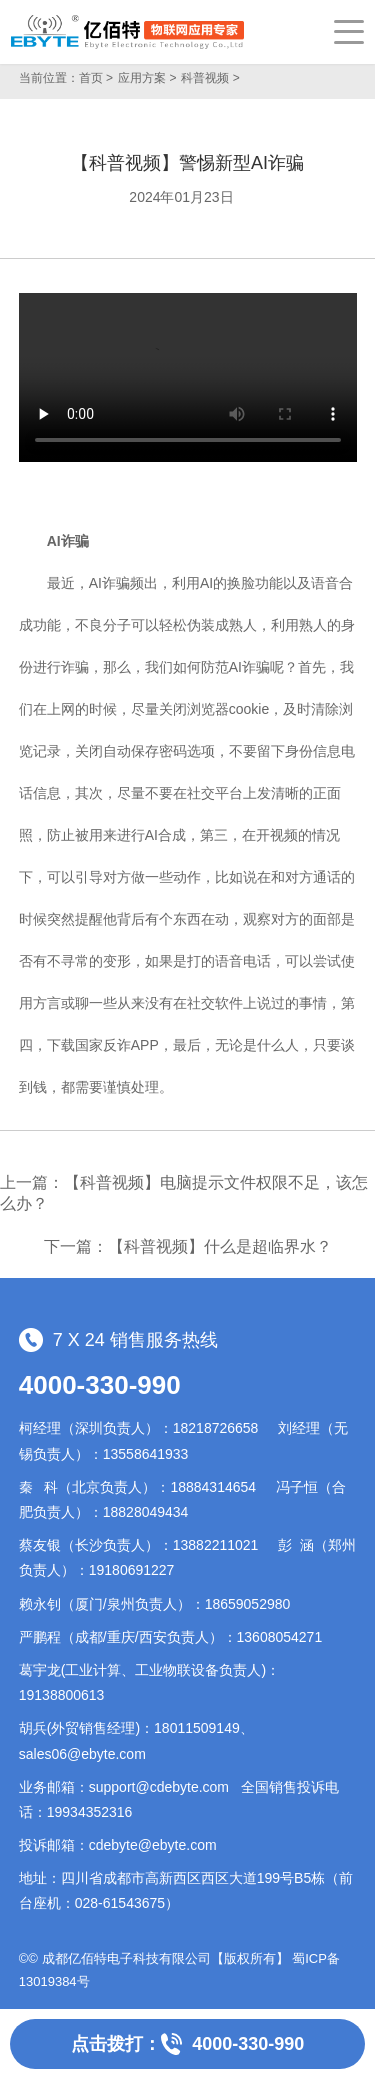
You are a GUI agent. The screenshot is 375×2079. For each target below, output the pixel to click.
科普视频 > (210, 78)
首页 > (96, 78)
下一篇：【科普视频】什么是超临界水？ (188, 1246)
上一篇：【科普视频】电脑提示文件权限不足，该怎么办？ (184, 1193)
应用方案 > (147, 78)
